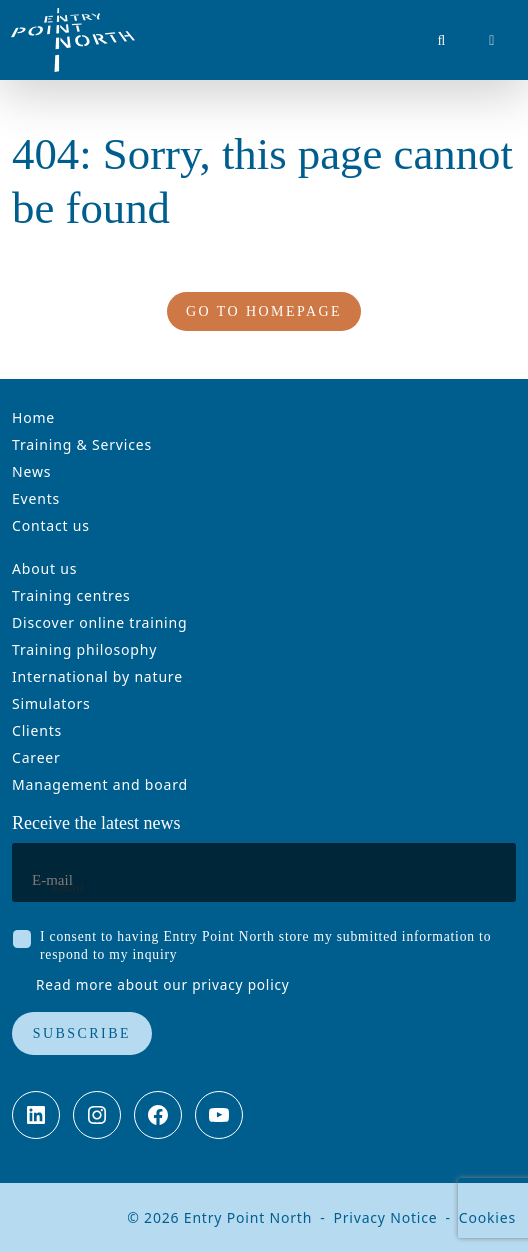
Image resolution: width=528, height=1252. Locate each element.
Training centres (71, 595)
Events (36, 498)
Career (36, 757)
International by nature (97, 676)
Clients (37, 730)
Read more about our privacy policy (163, 984)
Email (68, 888)
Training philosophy (84, 649)
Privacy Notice (385, 1217)
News (31, 471)
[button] (443, 40)
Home (33, 417)
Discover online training (99, 622)
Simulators (51, 703)
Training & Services (82, 444)
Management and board (100, 784)
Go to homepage (264, 311)
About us (44, 568)
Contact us (51, 525)
